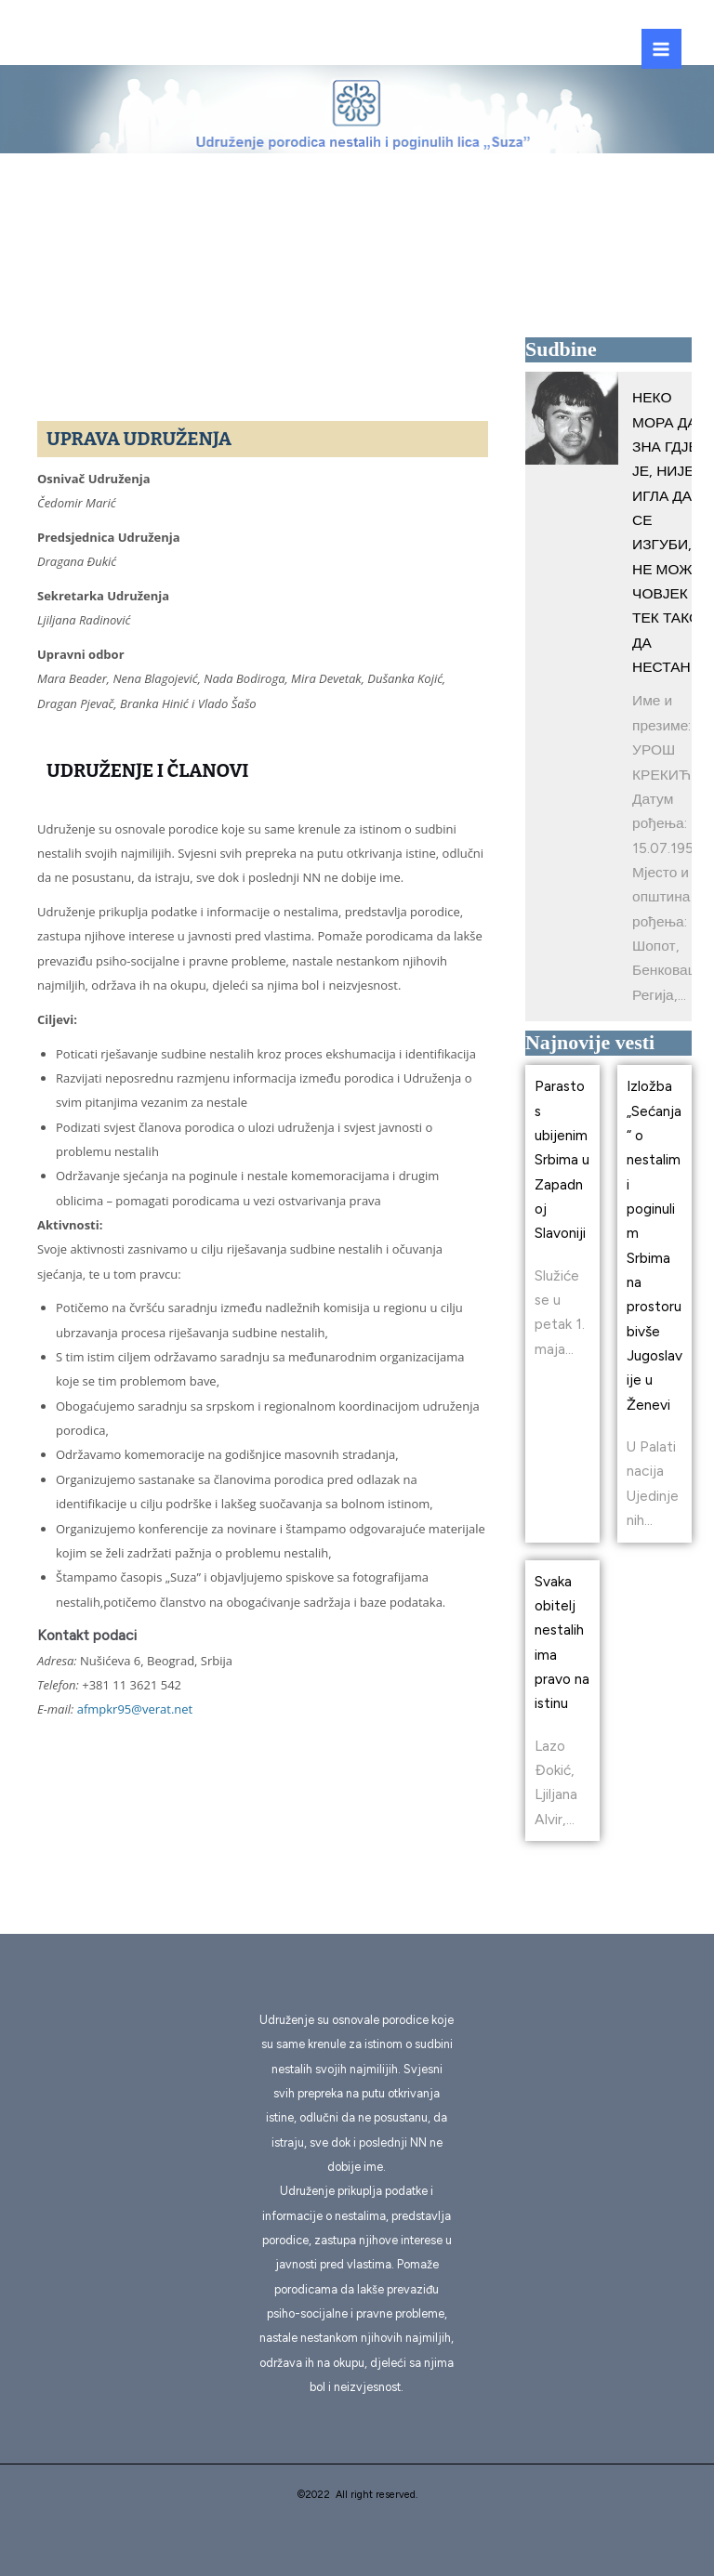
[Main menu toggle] (661, 49)
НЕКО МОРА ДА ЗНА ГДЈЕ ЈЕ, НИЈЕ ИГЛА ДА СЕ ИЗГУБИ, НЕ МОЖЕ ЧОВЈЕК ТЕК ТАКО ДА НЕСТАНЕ (667, 532)
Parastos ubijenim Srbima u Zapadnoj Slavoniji (562, 1159)
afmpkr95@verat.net (135, 1709)
